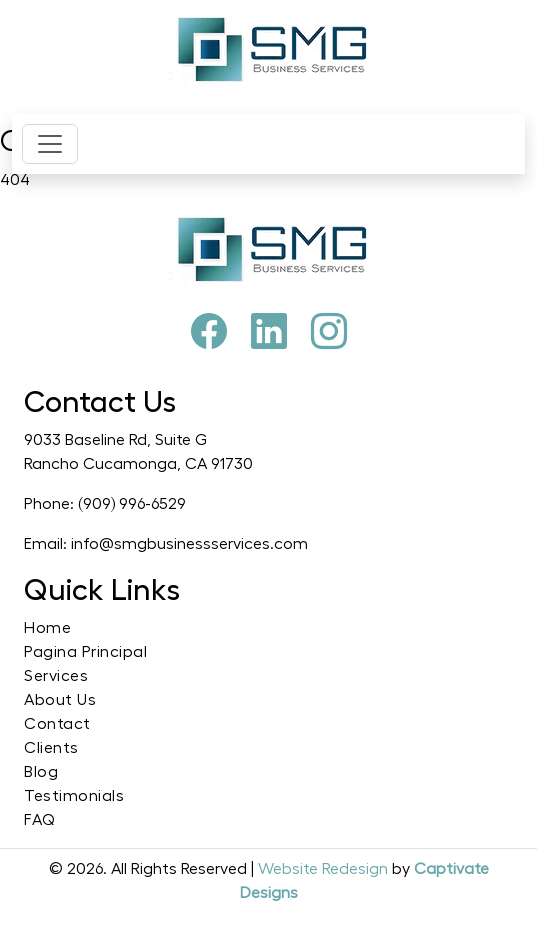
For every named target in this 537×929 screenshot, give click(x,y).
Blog (41, 772)
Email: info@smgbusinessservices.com (166, 544)
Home (47, 628)
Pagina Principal (85, 652)
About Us (60, 700)
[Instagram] (329, 333)
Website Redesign (325, 869)
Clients (51, 748)
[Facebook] (209, 333)
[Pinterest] (269, 333)
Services (56, 676)
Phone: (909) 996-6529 (105, 504)
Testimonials (74, 796)
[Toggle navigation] (50, 144)
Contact (57, 724)
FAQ (40, 820)
